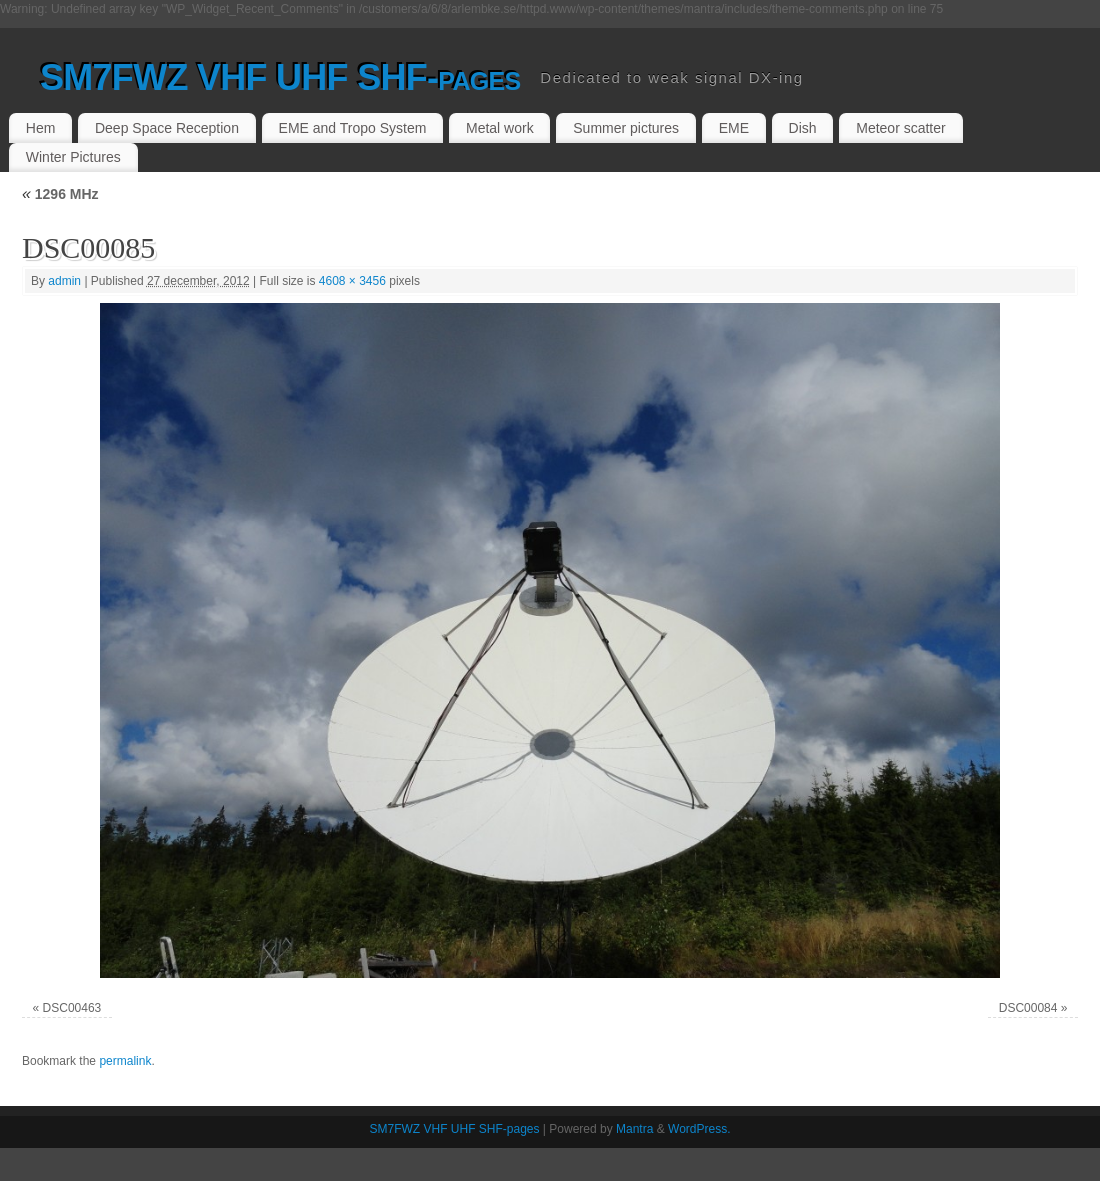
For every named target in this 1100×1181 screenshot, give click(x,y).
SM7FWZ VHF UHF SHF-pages (280, 77)
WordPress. (699, 1129)
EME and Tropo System (353, 128)
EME (734, 128)
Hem (41, 128)
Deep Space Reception (167, 128)
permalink (125, 1061)
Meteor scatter (900, 128)
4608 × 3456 (352, 281)
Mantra (634, 1129)
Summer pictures (626, 128)
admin (64, 281)
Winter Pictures (73, 157)
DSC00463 (72, 1008)
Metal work (500, 128)
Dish (803, 128)
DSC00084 (1028, 1008)
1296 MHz (60, 194)
